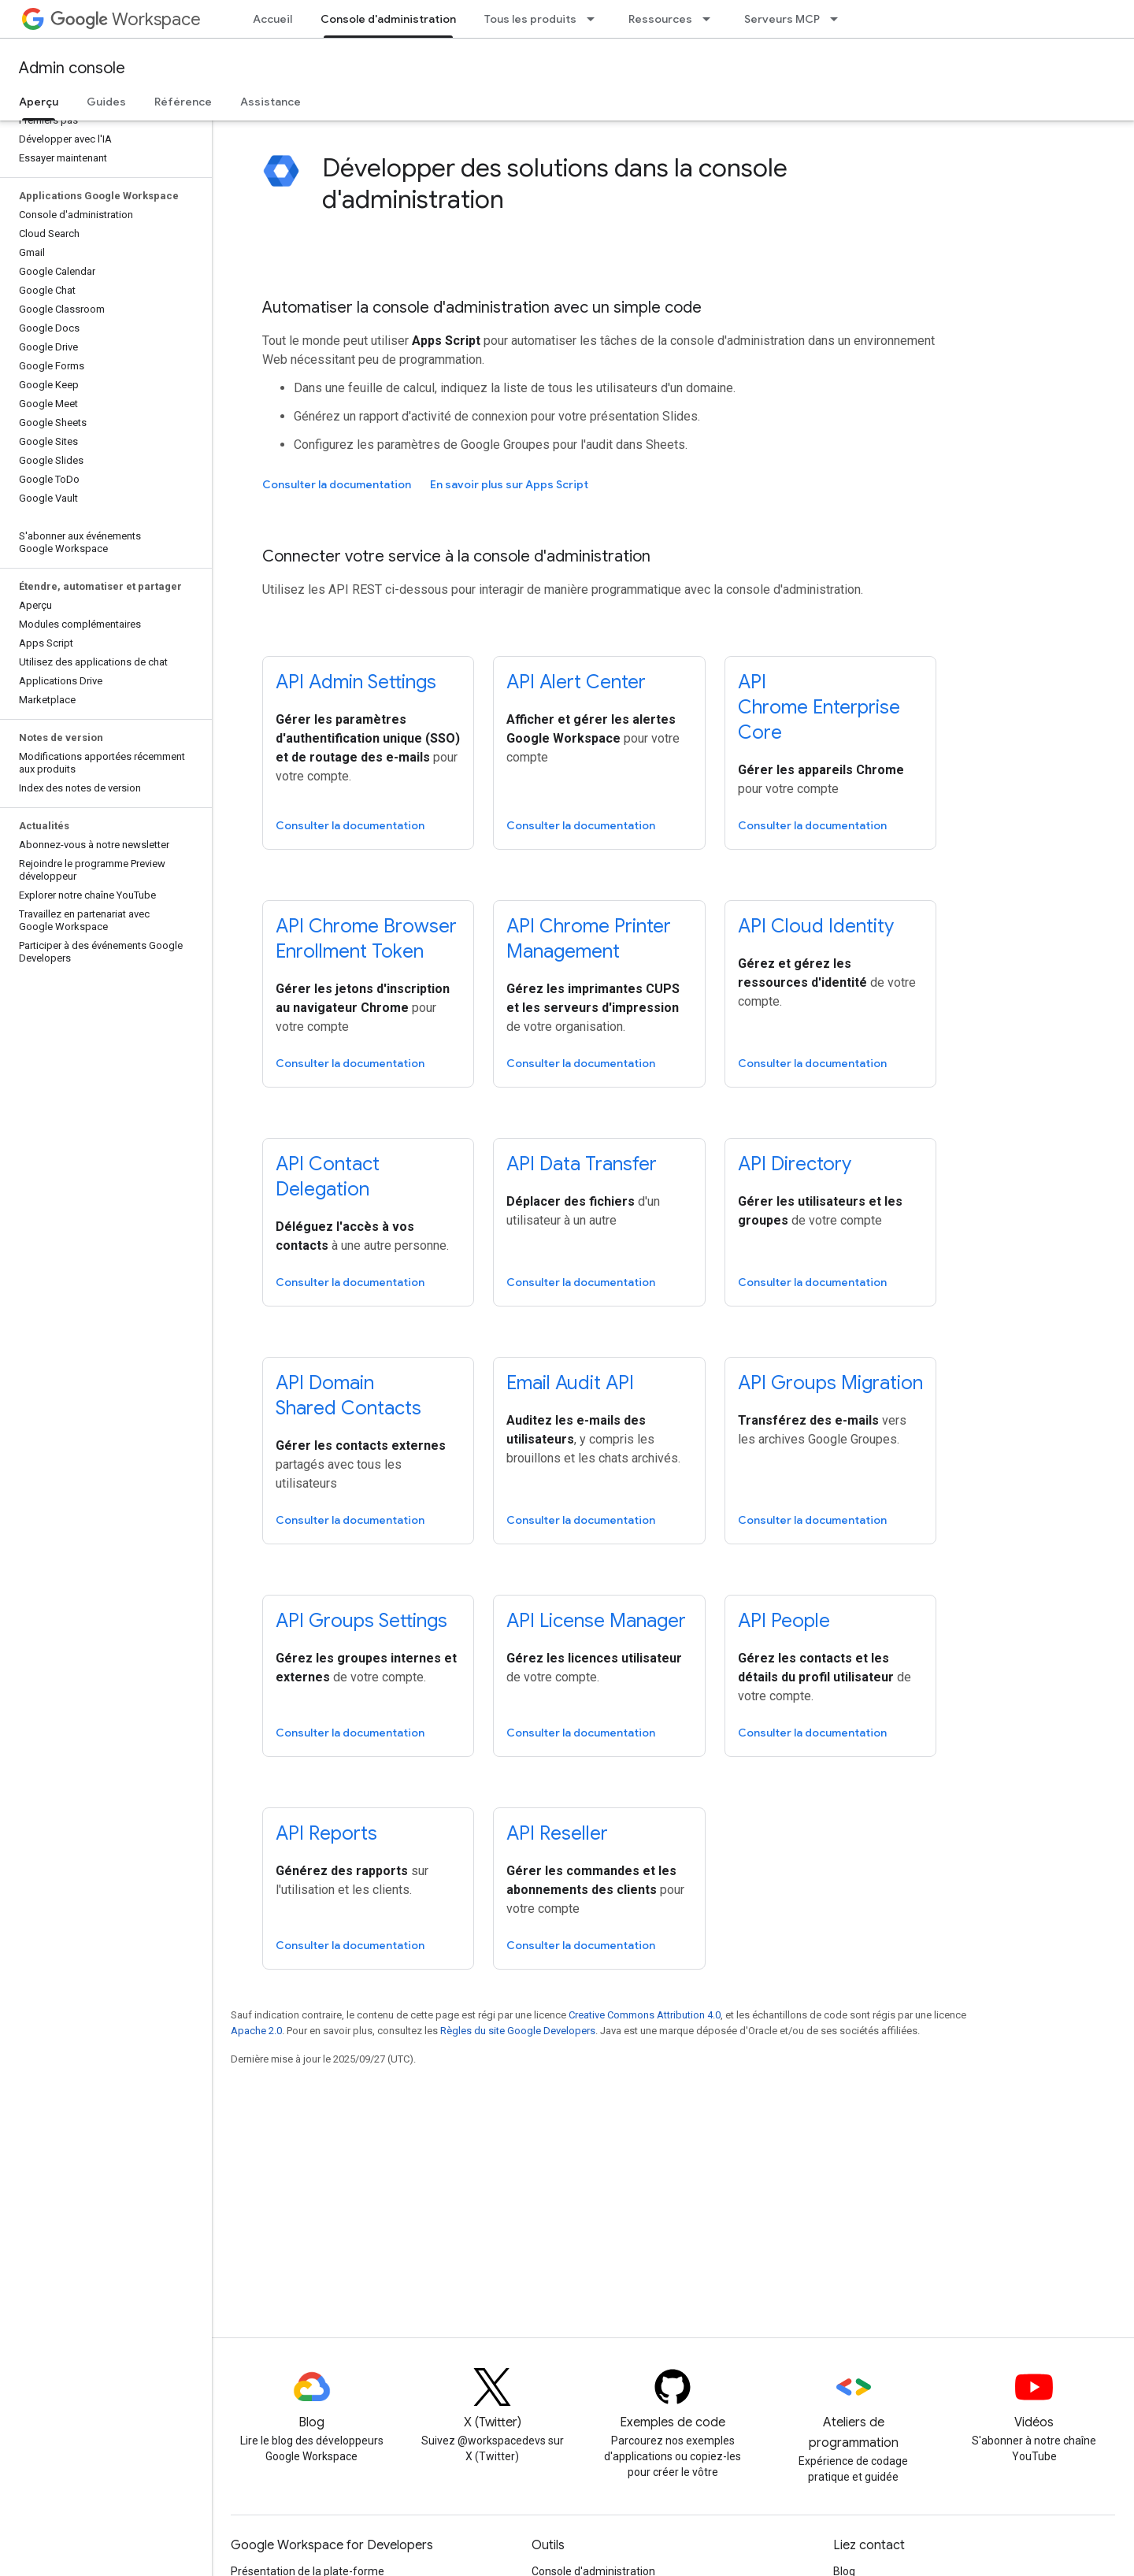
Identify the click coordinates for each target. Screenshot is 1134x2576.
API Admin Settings (356, 682)
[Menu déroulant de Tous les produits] (595, 19)
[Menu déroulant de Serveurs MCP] (839, 19)
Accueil (272, 19)
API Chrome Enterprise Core (819, 707)
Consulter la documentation (336, 484)
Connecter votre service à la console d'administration (456, 556)
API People (784, 1621)
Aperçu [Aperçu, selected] (38, 102)
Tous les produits (530, 19)
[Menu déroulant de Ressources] (711, 19)
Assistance (270, 102)
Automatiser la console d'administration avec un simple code (482, 307)
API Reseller (557, 1833)
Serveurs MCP (782, 19)
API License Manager (596, 1621)
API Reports (326, 1833)
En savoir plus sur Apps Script (509, 484)
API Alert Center (576, 682)
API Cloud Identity (816, 926)
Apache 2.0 (256, 2031)
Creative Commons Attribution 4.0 (645, 2015)
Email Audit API (570, 1383)
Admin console (72, 68)
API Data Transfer (581, 1164)
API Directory (794, 1164)
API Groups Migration (830, 1383)
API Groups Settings (361, 1621)
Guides (106, 102)
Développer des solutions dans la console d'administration (555, 183)
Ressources (660, 19)
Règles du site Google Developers (517, 2031)
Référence (183, 102)
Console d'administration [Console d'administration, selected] (388, 19)
